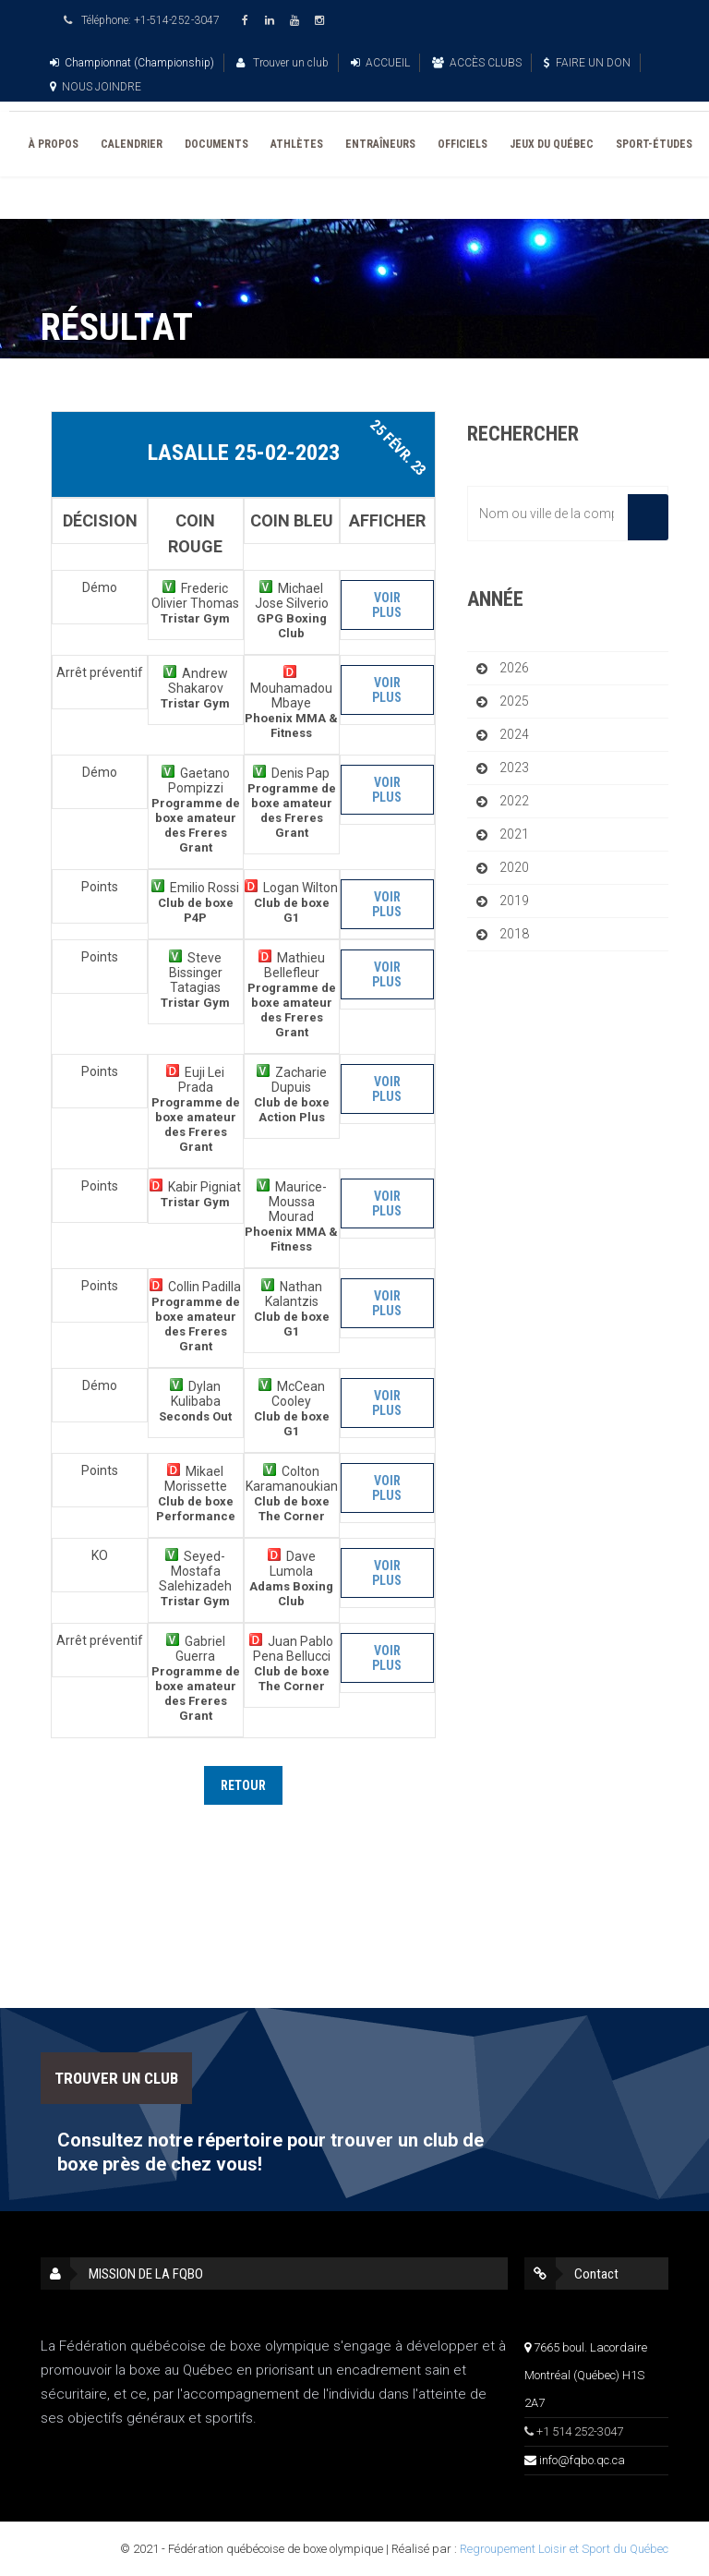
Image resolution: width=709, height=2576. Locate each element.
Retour (243, 1785)
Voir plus (387, 605)
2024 (514, 734)
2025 (514, 701)
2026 (514, 667)
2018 (514, 933)
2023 (514, 767)
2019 (514, 900)
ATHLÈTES (296, 144)
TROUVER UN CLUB (116, 2078)
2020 (514, 867)
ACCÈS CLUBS (477, 62)
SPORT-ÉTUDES (654, 144)
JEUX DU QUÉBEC (552, 144)
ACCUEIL (380, 62)
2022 (514, 800)
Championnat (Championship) (132, 62)
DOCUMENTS (216, 144)
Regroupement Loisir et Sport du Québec (564, 2549)
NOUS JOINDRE (95, 86)
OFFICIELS (462, 144)
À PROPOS (53, 144)
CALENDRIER (131, 144)
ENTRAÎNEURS (380, 144)
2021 (514, 834)
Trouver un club (282, 62)
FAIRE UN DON (587, 62)
